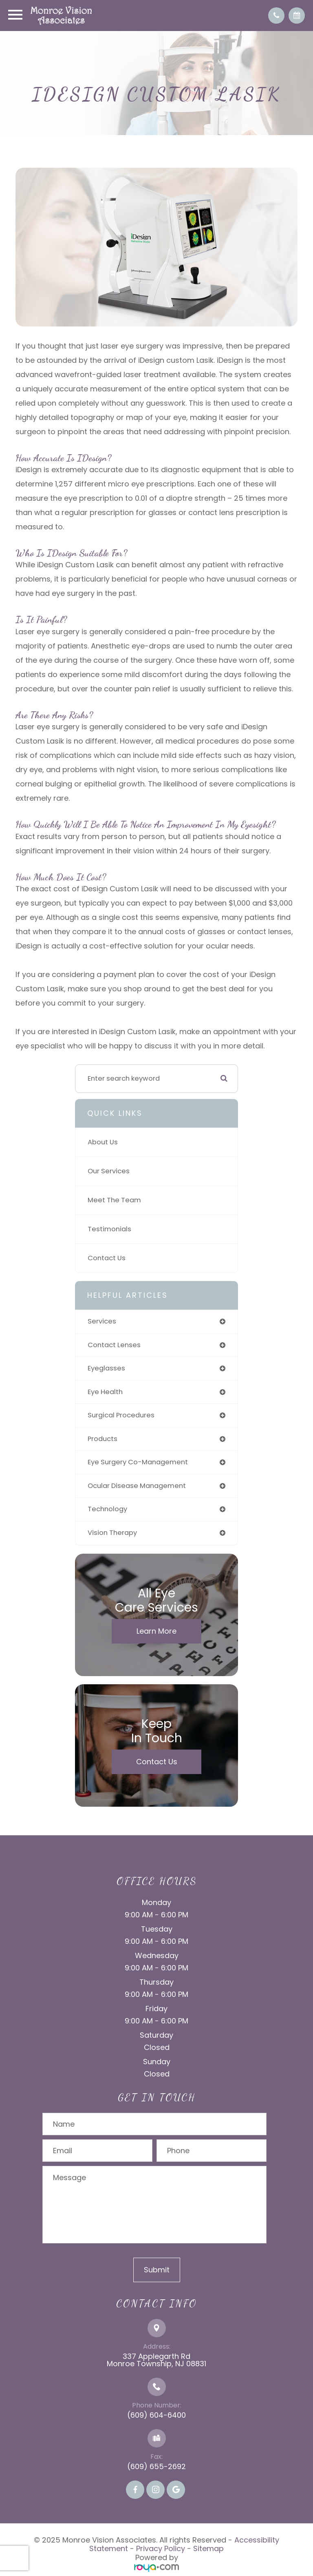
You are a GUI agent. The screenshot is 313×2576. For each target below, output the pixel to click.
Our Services (109, 1171)
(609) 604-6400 (156, 2415)
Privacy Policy (160, 2548)
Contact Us (107, 1258)
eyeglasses (106, 1368)
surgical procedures (121, 1415)
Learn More (156, 1631)
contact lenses (114, 1345)
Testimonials (109, 1229)
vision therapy (112, 1532)
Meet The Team (114, 1200)
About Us (103, 1142)
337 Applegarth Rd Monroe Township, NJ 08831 (156, 2360)
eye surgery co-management (138, 1462)
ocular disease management (137, 1485)
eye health (105, 1392)
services (102, 1321)
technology (107, 1509)
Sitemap (208, 2548)
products (102, 1438)
